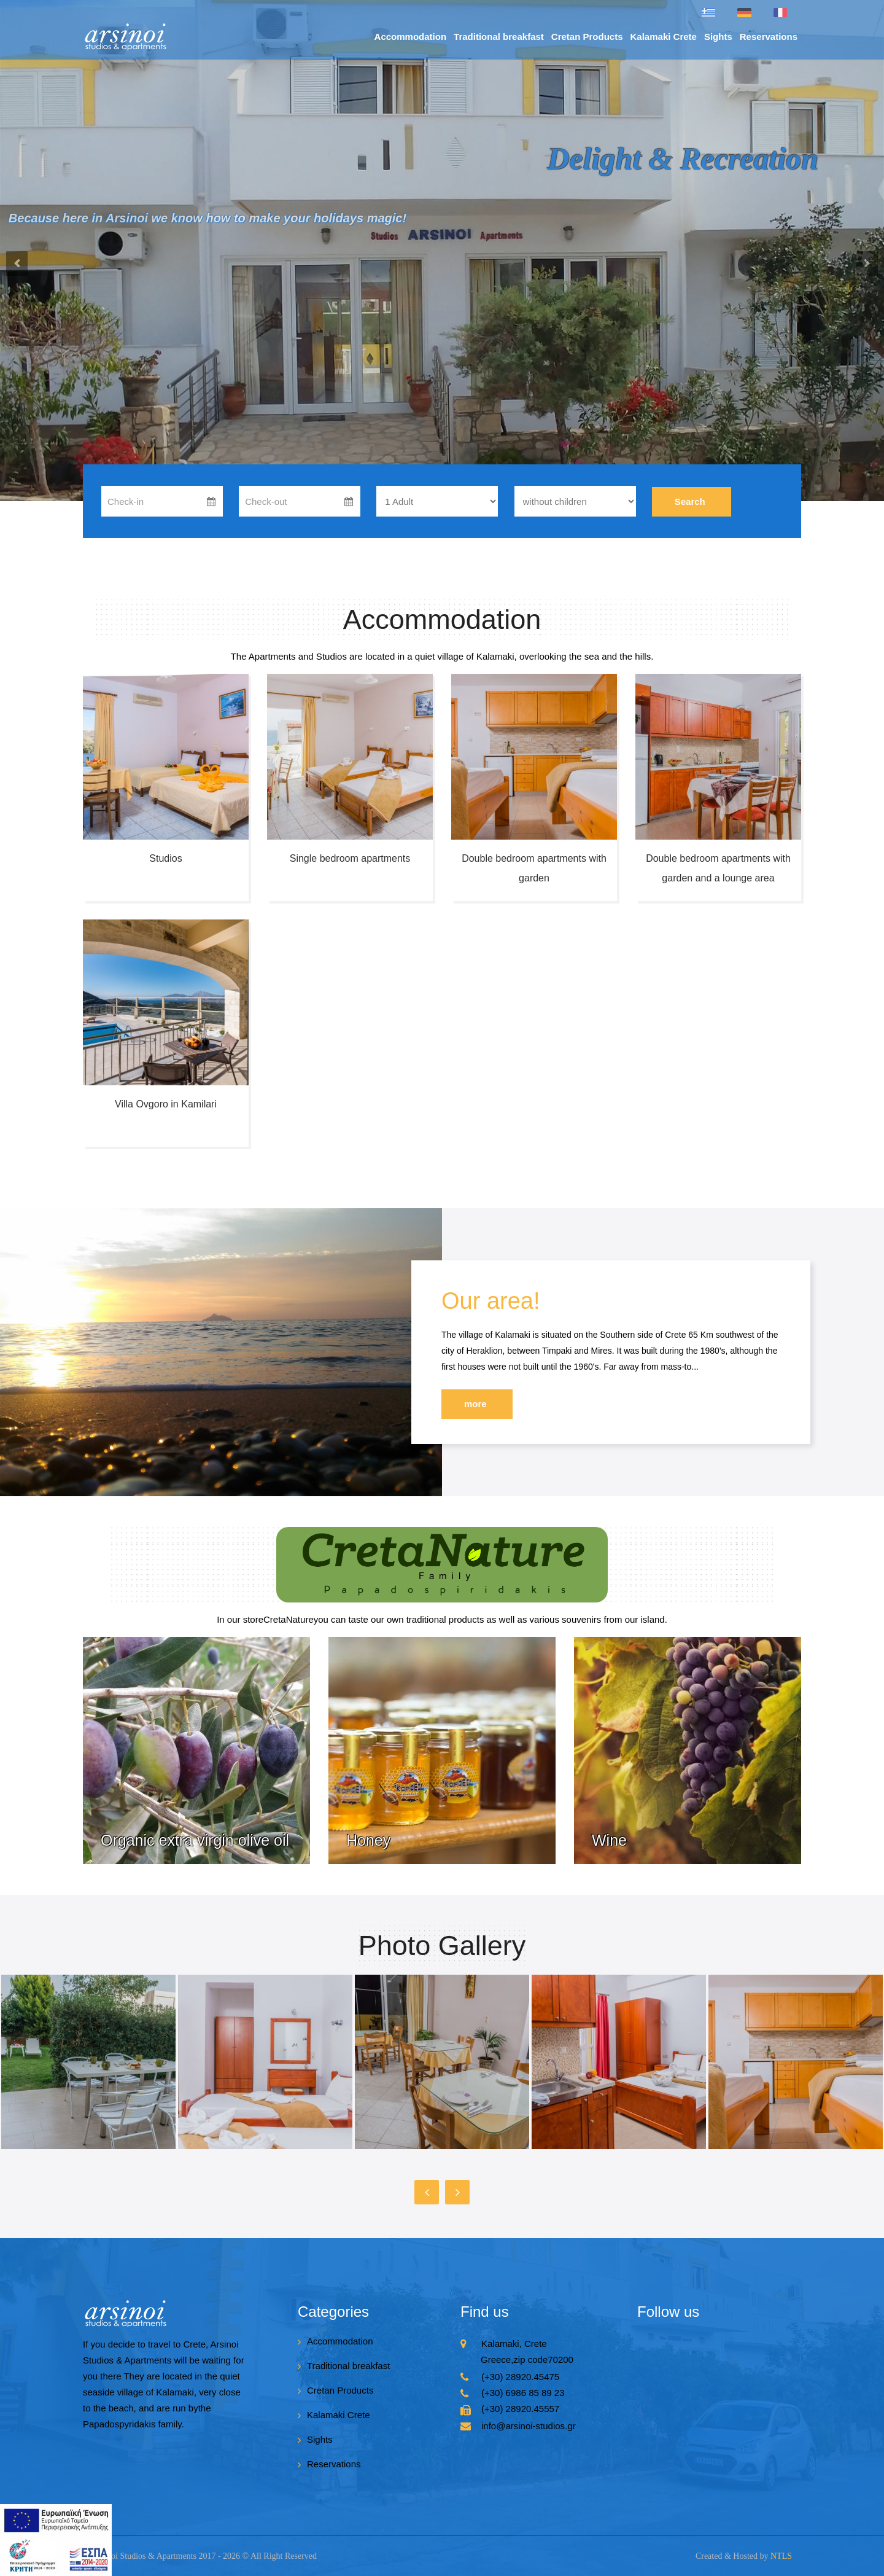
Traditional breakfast (499, 36)
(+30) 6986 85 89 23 (523, 2392)
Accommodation (410, 36)
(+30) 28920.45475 (520, 2376)
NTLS (781, 2556)
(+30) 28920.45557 (520, 2408)
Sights (718, 36)
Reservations (768, 36)
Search (690, 501)
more (475, 1404)
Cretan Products (587, 36)
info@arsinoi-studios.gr (528, 2426)
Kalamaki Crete (663, 36)
